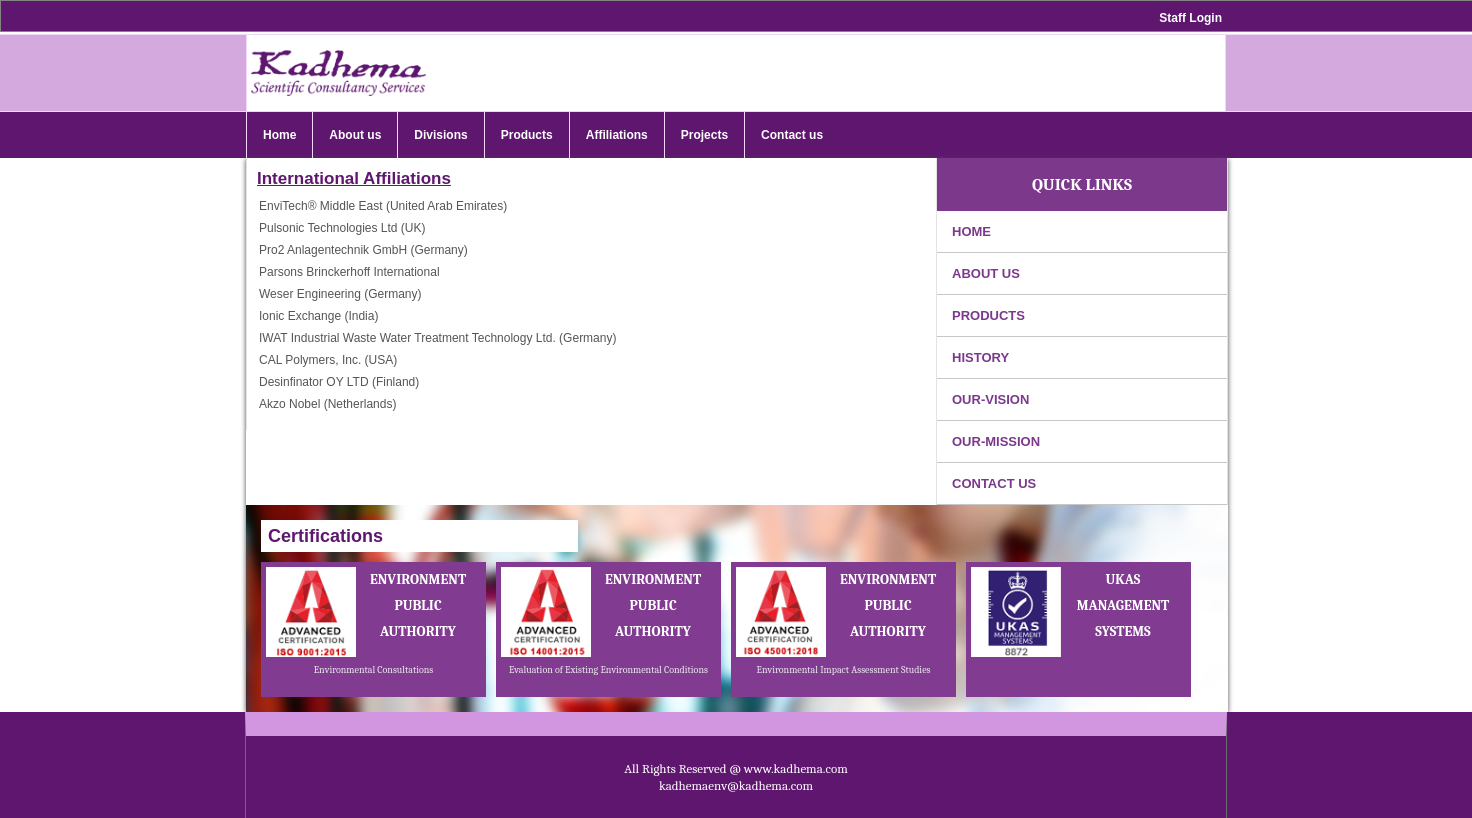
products (988, 315)
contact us (994, 483)
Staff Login (1190, 18)
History (980, 357)
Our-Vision (990, 399)
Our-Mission (996, 441)
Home (971, 231)
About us (986, 273)
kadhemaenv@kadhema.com (736, 785)
